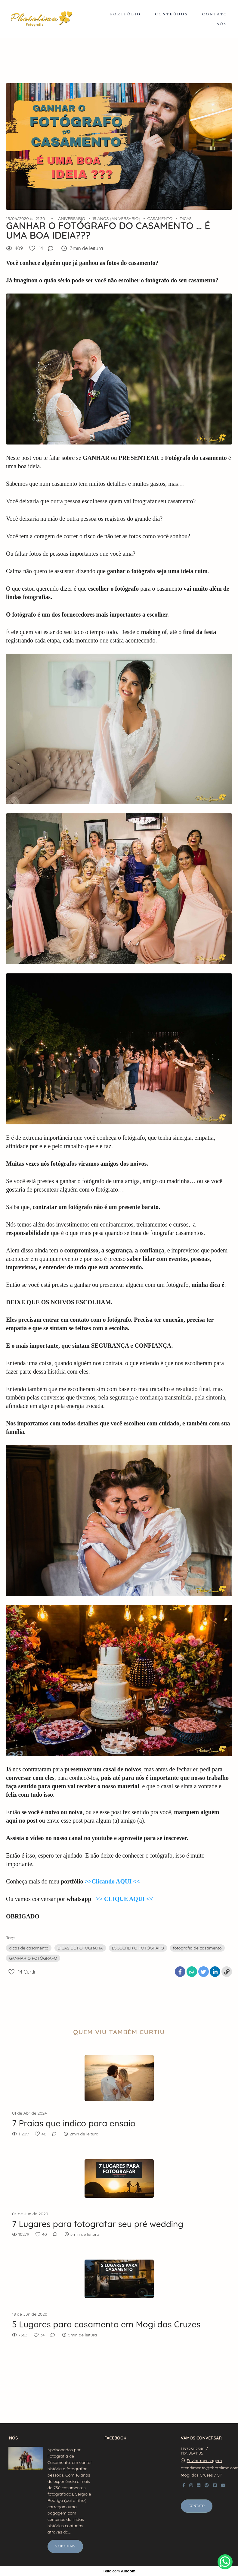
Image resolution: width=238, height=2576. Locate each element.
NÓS (221, 24)
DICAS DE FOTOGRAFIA (80, 1948)
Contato (197, 2506)
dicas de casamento (28, 1948)
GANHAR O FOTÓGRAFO (33, 1958)
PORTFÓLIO (125, 14)
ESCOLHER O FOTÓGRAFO (138, 1948)
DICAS (186, 218)
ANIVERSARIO (71, 218)
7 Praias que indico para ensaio (73, 2123)
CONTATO (214, 14)
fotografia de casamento (197, 1948)
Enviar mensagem (204, 2460)
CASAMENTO (159, 218)
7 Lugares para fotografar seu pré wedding (97, 2224)
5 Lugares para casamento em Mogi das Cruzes (106, 2324)
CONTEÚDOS (171, 14)
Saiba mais (65, 2546)
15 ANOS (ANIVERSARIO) (116, 218)
